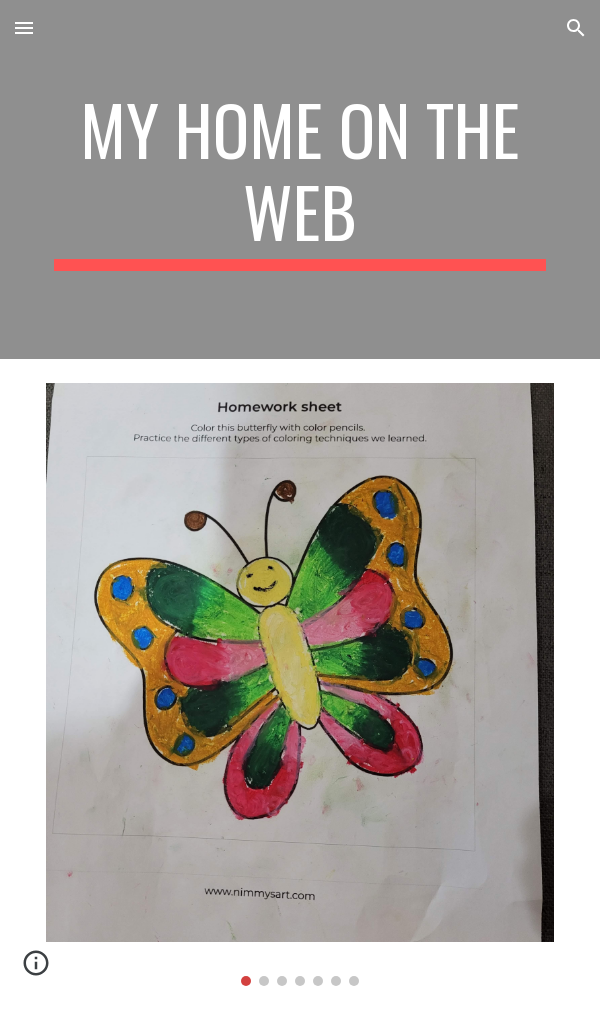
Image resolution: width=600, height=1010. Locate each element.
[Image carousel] (299, 684)
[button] (24, 27)
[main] (299, 179)
